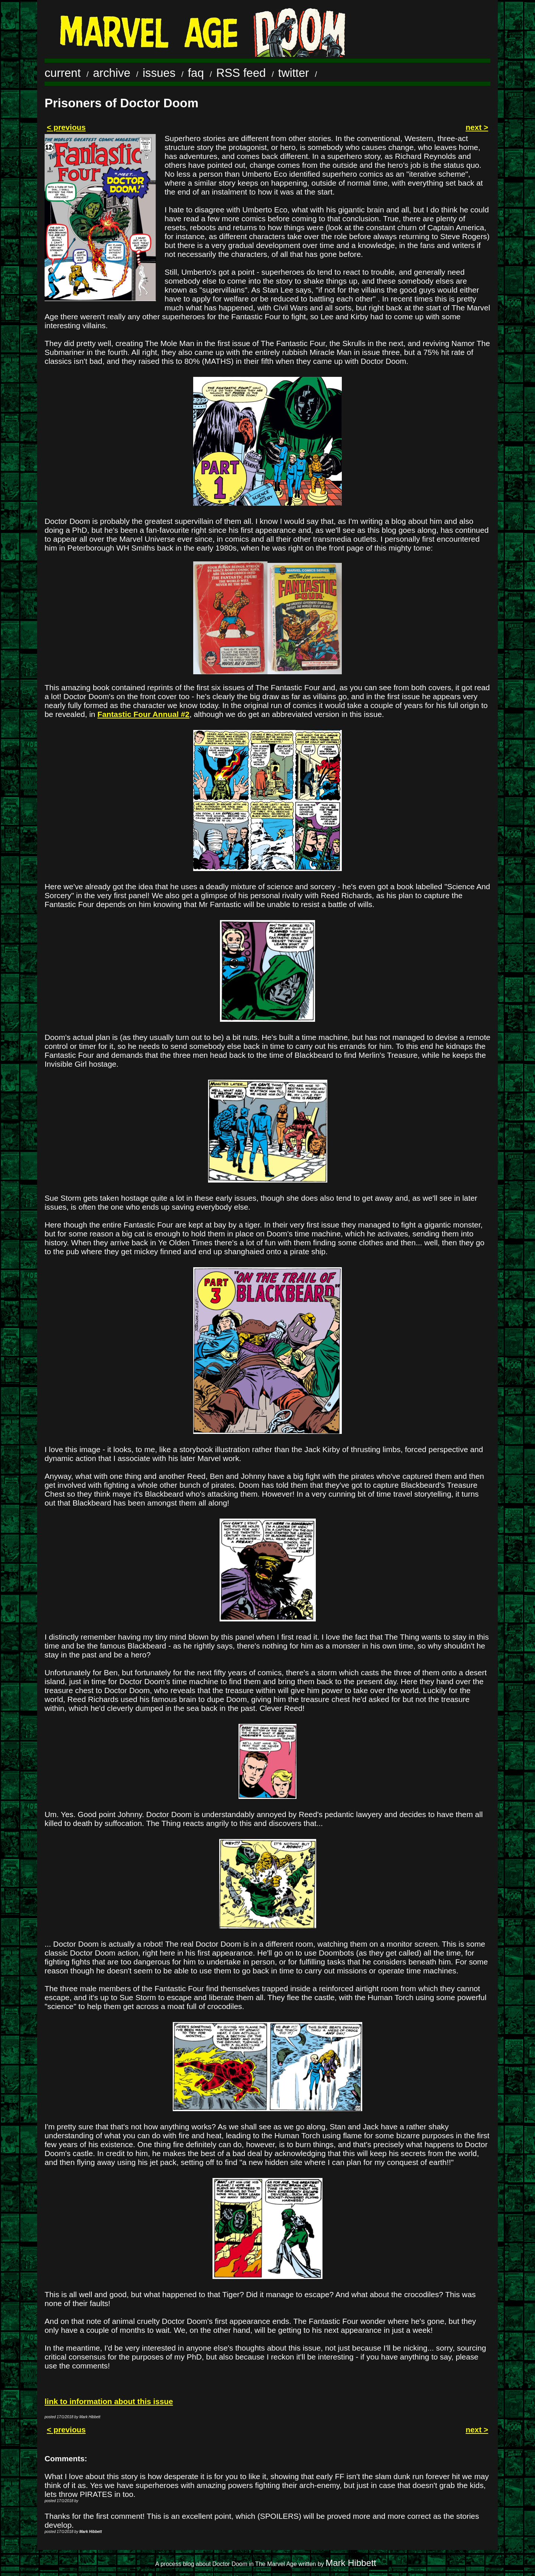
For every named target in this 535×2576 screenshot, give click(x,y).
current (63, 72)
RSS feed (241, 72)
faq (196, 72)
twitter (293, 72)
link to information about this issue (109, 2401)
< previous (66, 127)
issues (159, 72)
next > (477, 127)
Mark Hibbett (350, 2563)
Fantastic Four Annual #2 (143, 714)
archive (111, 72)
